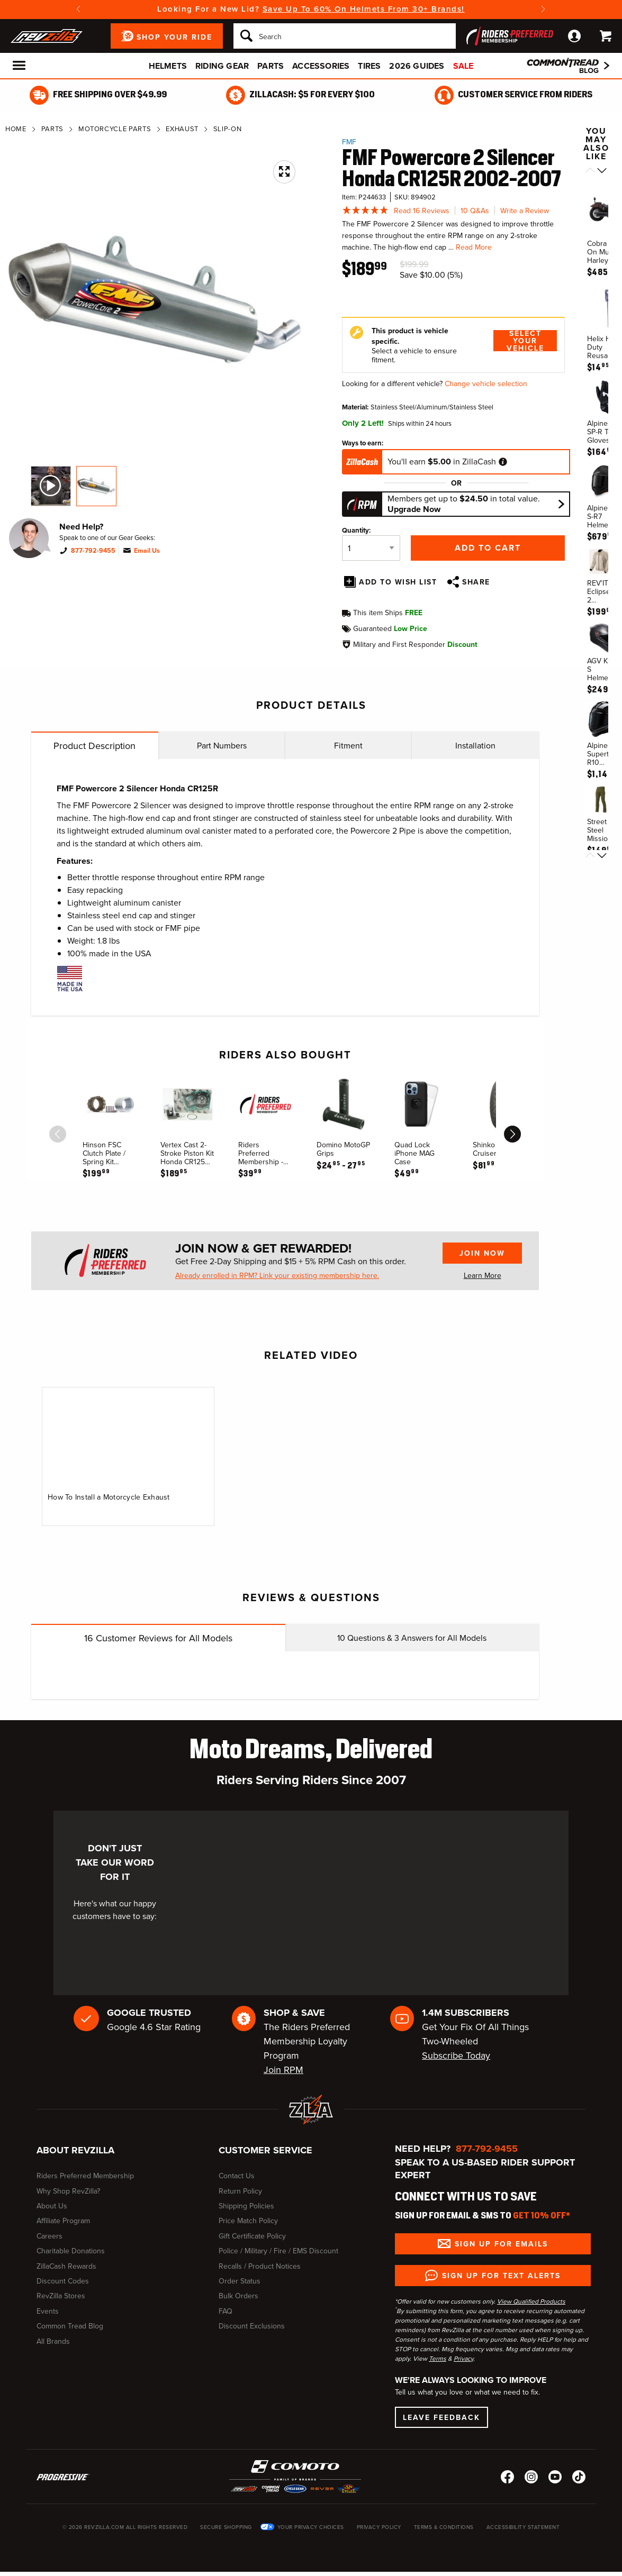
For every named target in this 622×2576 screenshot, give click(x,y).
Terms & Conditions (444, 2527)
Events (48, 2311)
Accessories (320, 66)
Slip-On (227, 129)
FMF (349, 142)
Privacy (463, 2358)
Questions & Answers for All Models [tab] (411, 1638)
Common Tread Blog (70, 2326)
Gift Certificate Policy (252, 2236)
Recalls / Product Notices (260, 2266)
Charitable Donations (71, 2251)
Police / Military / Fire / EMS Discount (278, 2251)
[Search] (344, 36)
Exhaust (182, 129)
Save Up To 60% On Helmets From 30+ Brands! (364, 8)
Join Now (482, 1253)
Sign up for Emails (501, 2244)
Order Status (239, 2281)
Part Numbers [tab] (222, 745)
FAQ (225, 2311)
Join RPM (283, 2070)
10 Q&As (475, 210)
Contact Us (237, 2175)
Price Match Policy (248, 2220)
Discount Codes (63, 2281)
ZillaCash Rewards (66, 2266)
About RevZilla (75, 2150)
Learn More (482, 1275)
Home (15, 129)
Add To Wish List (398, 582)
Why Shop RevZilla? (68, 2191)
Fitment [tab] (348, 745)
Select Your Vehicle (525, 340)
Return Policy (240, 2191)
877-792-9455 (93, 550)
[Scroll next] (602, 171)
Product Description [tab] (94, 746)
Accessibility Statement (523, 2527)
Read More (474, 247)
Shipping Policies (246, 2206)
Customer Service (265, 2150)
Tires (369, 66)
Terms (437, 2358)
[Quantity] (371, 548)
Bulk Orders (238, 2295)
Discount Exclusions (252, 2326)
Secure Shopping (226, 2527)
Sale (463, 66)
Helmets (168, 66)
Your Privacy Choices (310, 2527)
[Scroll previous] (590, 171)
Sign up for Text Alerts (501, 2275)
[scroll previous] (57, 1134)
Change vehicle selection (486, 383)
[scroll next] (512, 1134)
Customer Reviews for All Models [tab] (158, 1638)
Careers (49, 2236)
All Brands (53, 2341)
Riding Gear (222, 66)
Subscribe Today (456, 2055)
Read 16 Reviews (421, 210)
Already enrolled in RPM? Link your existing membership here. (277, 1276)
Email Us (147, 550)
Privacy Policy (379, 2527)
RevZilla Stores (61, 2295)
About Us (52, 2206)
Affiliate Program (63, 2220)
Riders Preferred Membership (85, 2175)
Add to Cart (488, 548)
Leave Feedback (441, 2417)
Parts (270, 66)
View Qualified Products (531, 2301)
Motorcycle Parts (114, 129)
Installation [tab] (475, 745)
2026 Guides (416, 66)
